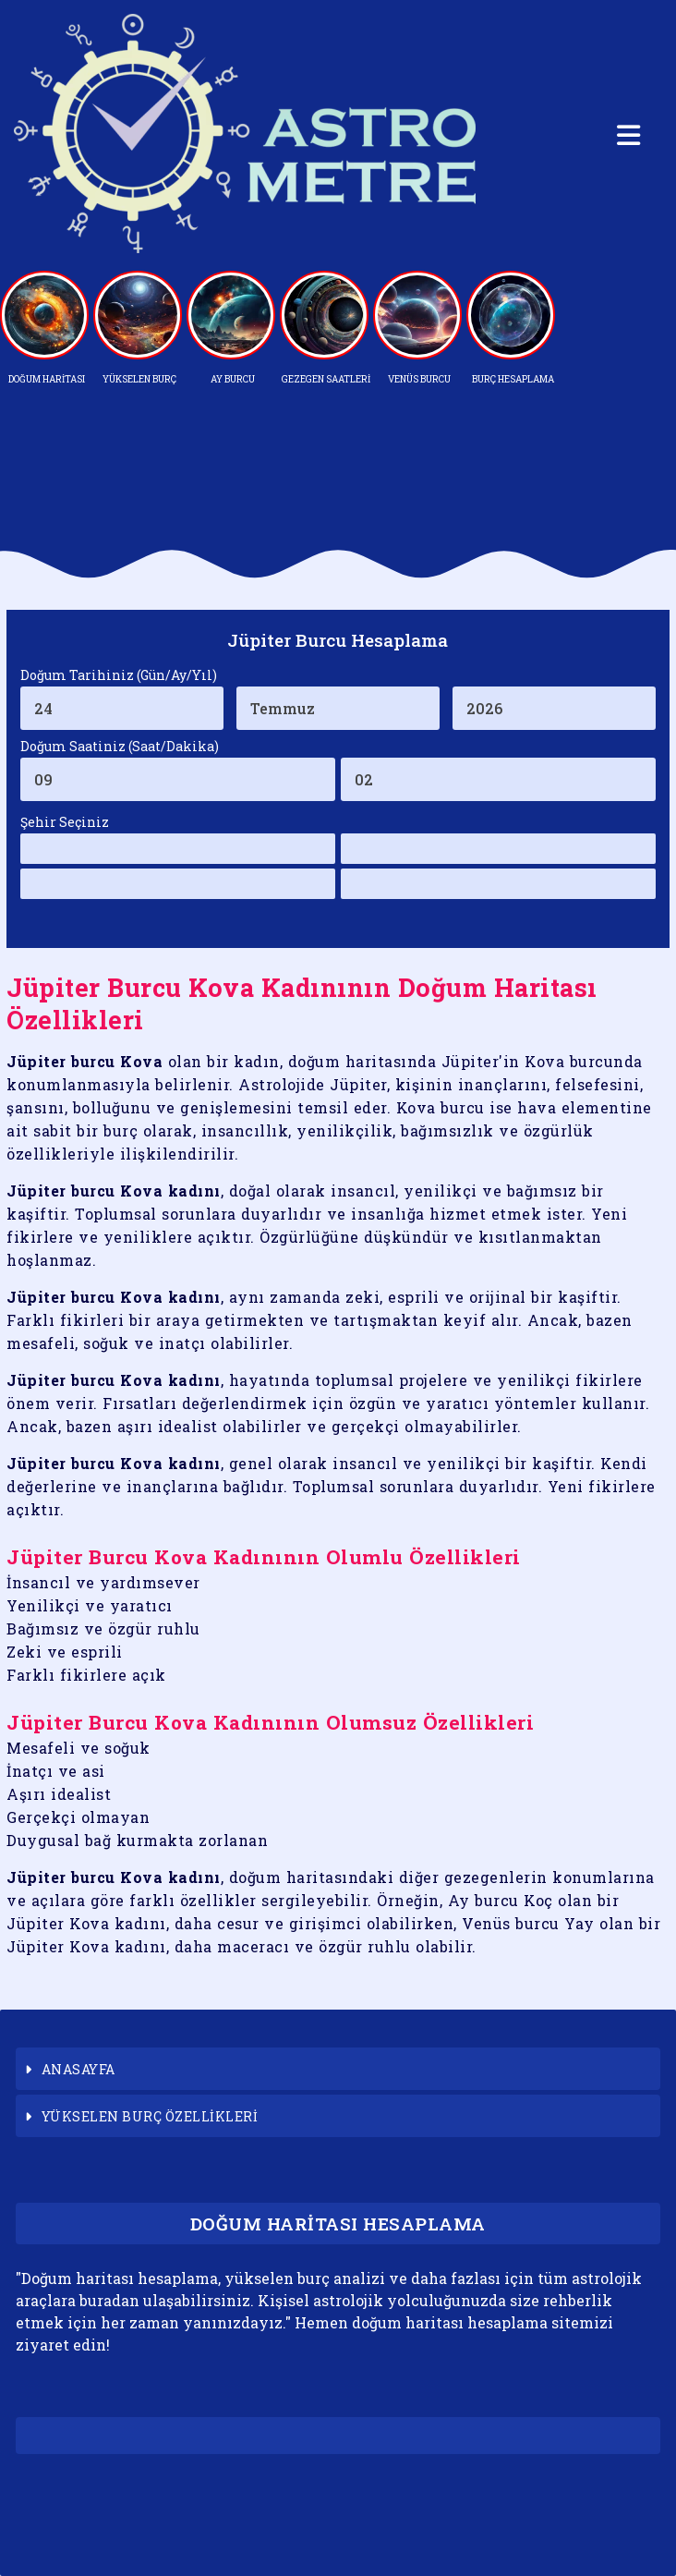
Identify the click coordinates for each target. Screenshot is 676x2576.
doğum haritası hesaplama (450, 2322)
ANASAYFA (78, 2069)
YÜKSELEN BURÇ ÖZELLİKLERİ (150, 2116)
